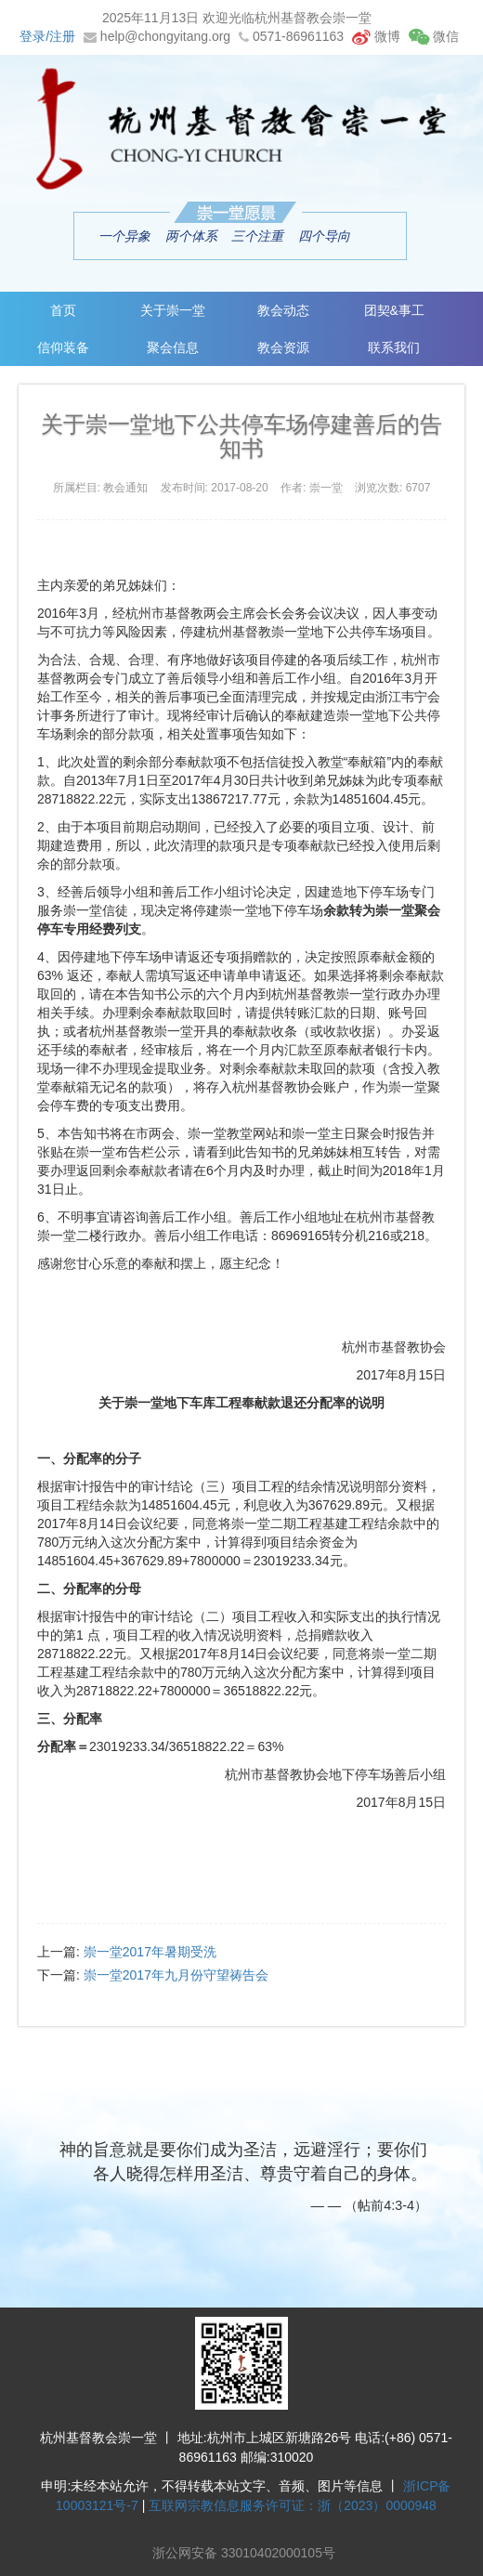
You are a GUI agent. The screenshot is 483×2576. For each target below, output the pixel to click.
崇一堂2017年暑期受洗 (150, 1951)
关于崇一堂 (172, 310)
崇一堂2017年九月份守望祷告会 (176, 1975)
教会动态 (283, 310)
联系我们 (394, 347)
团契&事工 (394, 310)
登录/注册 (47, 36)
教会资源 (283, 347)
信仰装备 (63, 347)
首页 (63, 310)
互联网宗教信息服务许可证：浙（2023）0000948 (293, 2505)
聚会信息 (173, 347)
